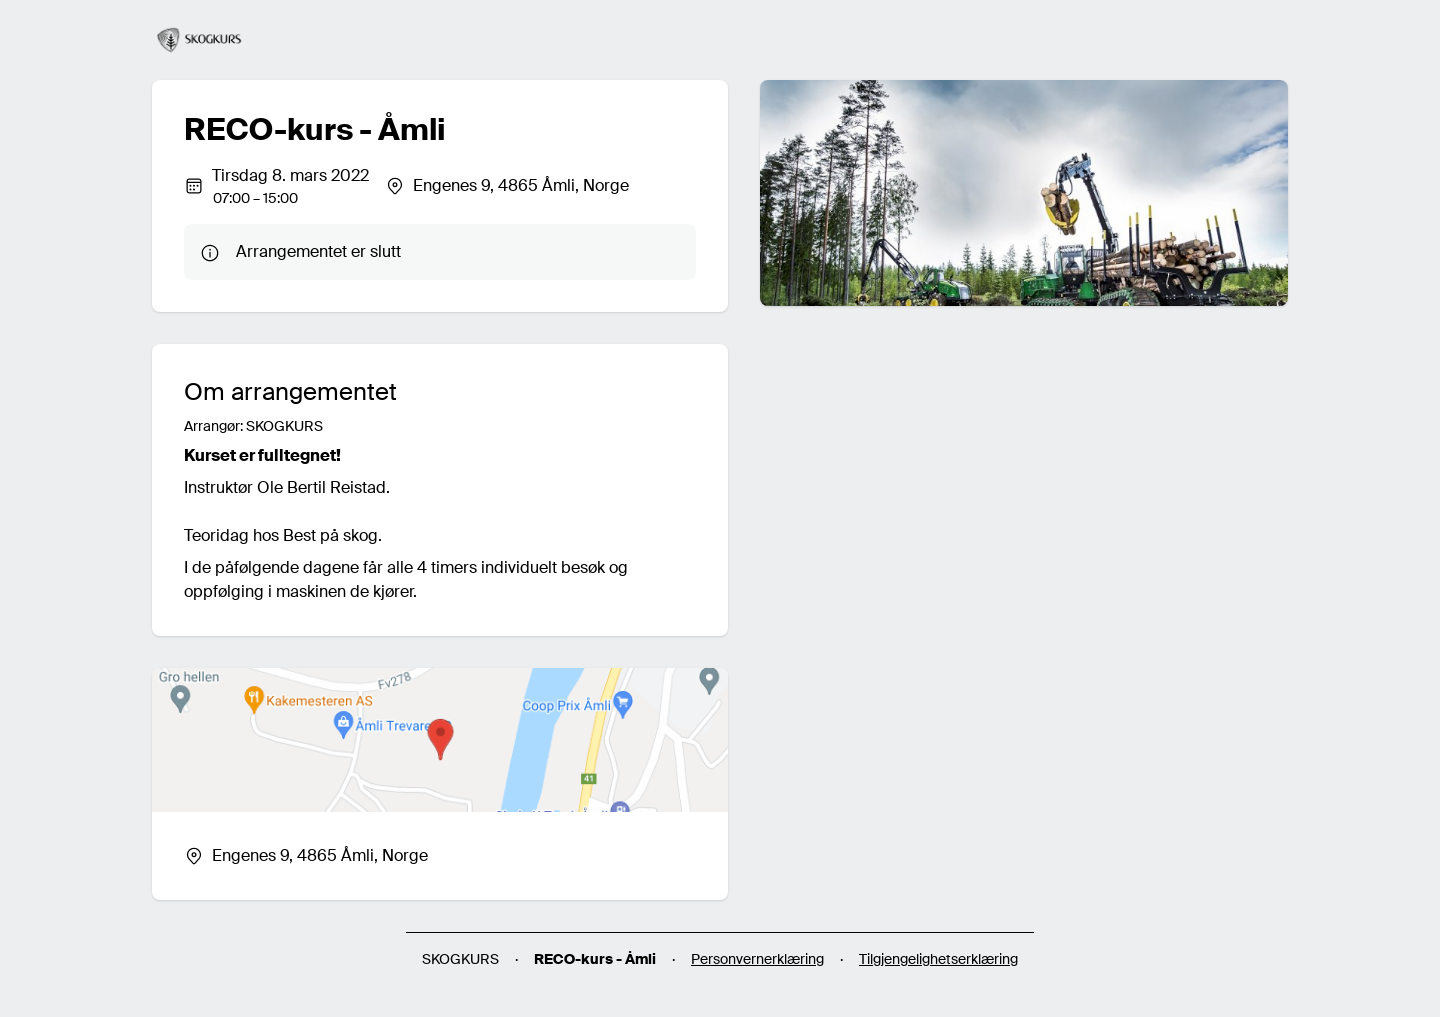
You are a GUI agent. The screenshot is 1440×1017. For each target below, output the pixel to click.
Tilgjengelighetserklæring (938, 959)
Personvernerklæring (757, 959)
